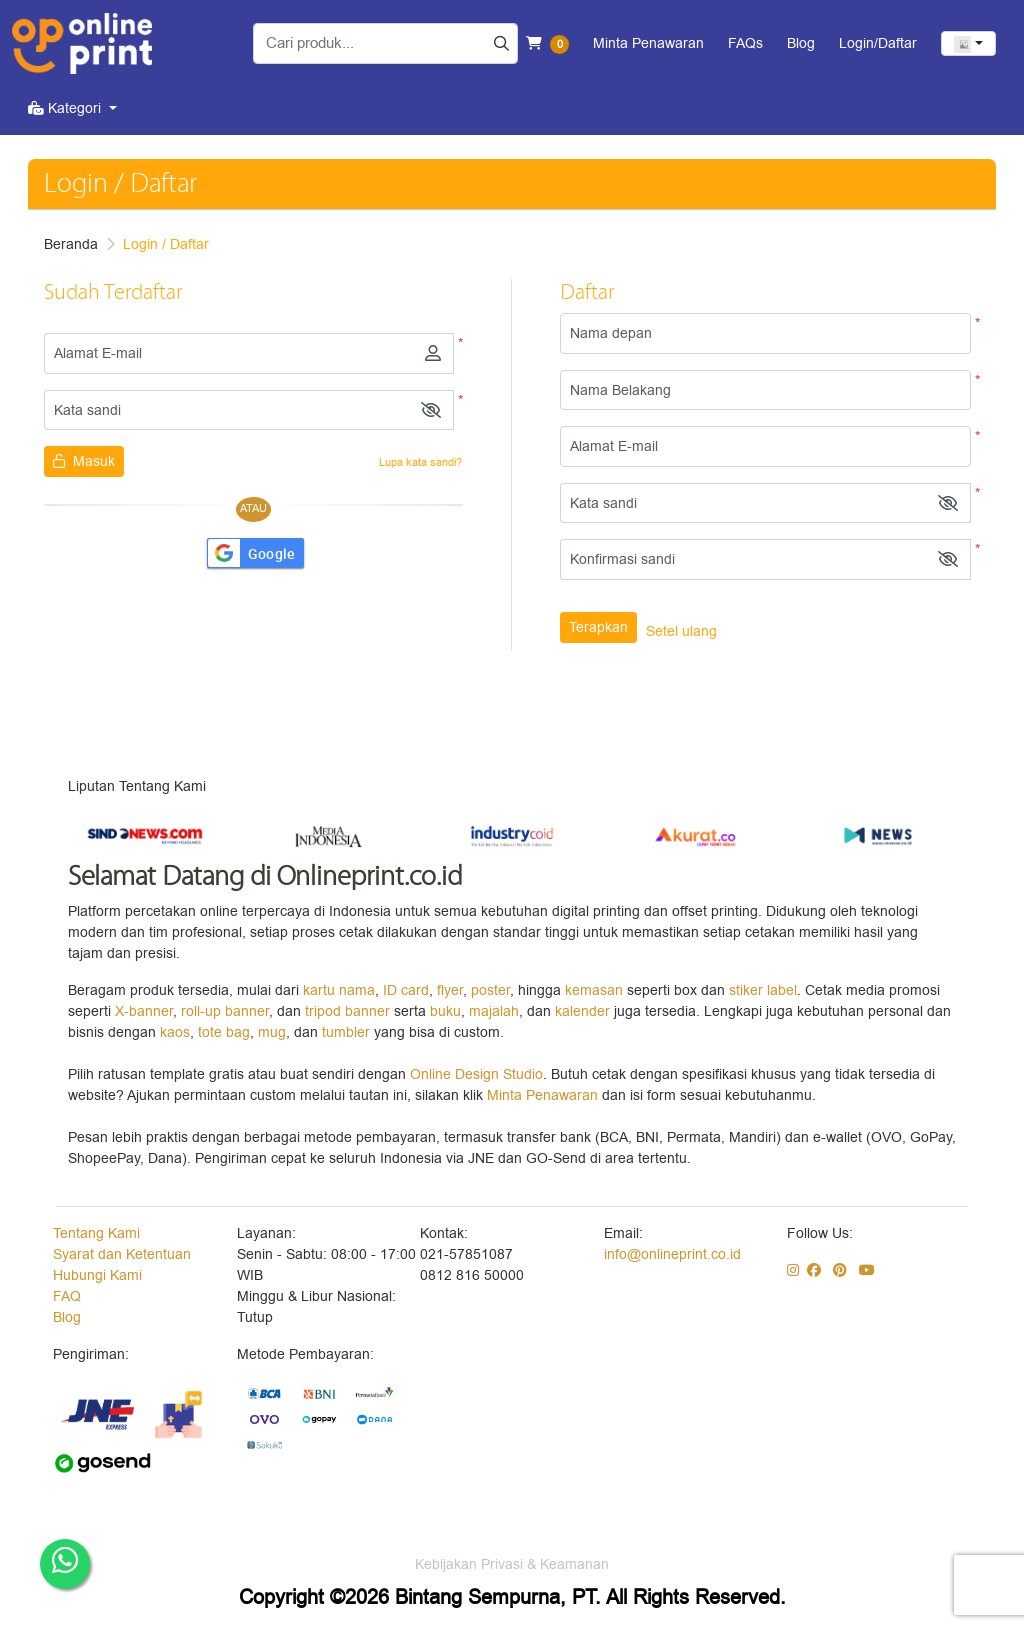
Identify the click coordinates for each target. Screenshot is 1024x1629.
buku (445, 1011)
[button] (431, 410)
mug (272, 1032)
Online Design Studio (476, 1074)
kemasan (594, 990)
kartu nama (339, 990)
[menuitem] (72, 108)
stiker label (763, 990)
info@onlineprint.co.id (672, 1254)
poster (490, 990)
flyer (450, 990)
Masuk (84, 461)
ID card (406, 990)
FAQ (67, 1296)
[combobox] (968, 43)
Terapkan (598, 627)
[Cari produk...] (385, 43)
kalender (584, 1011)
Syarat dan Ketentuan (122, 1254)
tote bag (224, 1032)
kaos (175, 1032)
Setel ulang (681, 631)
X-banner (144, 1011)
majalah (494, 1011)
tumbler (348, 1032)
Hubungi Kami (97, 1275)
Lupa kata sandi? (420, 462)
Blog (67, 1317)
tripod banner (349, 1011)
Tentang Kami (96, 1233)
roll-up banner (225, 1011)
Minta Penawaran (542, 1095)
